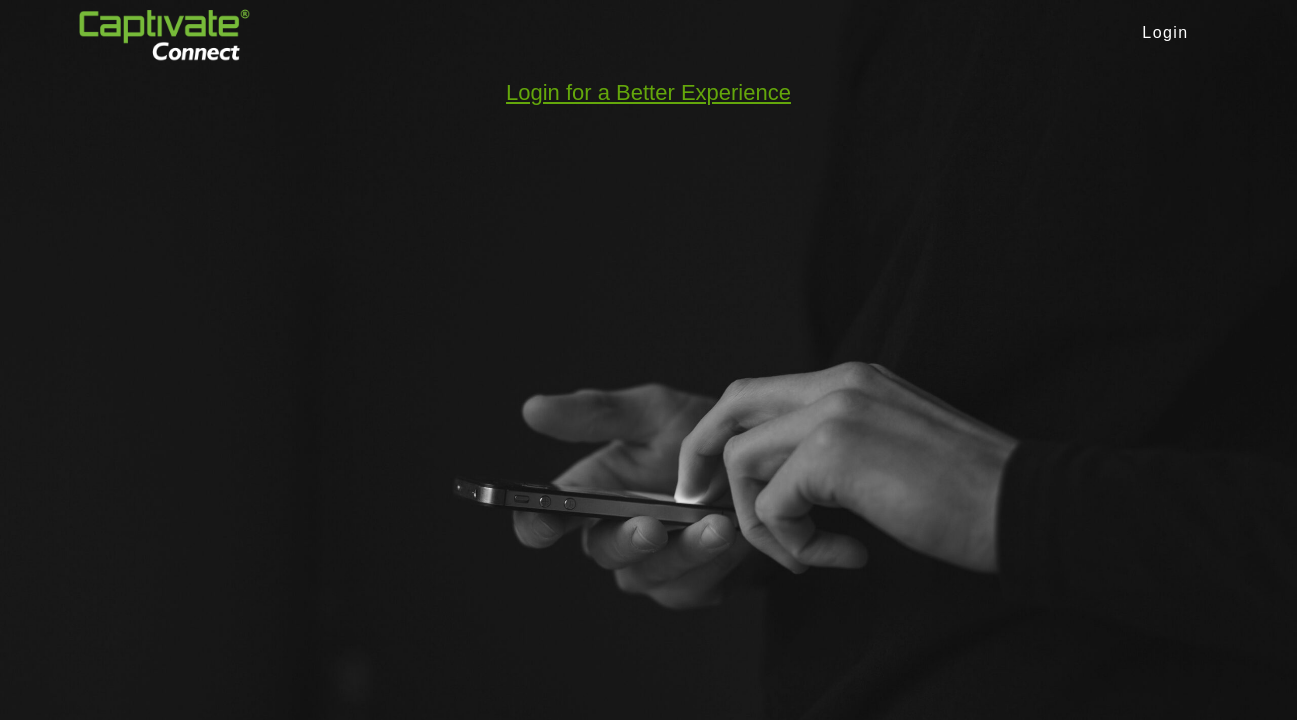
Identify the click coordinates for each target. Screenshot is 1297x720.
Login (1165, 32)
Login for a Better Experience (648, 92)
